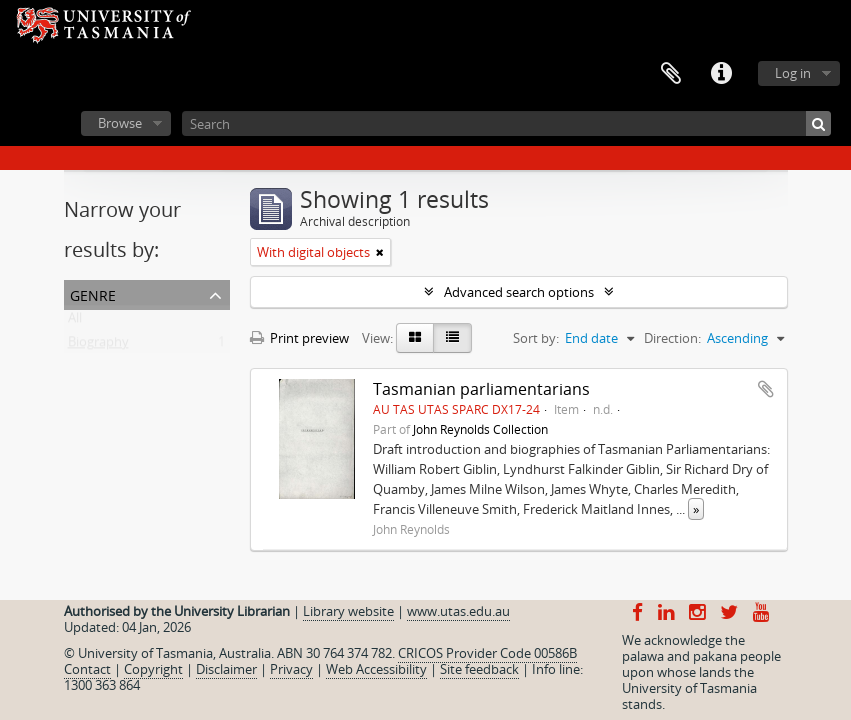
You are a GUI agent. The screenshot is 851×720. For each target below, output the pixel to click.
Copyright (153, 669)
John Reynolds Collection (480, 429)
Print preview (299, 338)
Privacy (291, 669)
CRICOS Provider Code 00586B (487, 653)
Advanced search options (519, 292)
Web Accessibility (376, 669)
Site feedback (479, 669)
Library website (348, 611)
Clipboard (671, 74)
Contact (87, 669)
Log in (793, 73)
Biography (98, 346)
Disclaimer (226, 669)
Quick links (721, 74)
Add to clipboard (766, 389)
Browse (120, 123)
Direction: (672, 338)
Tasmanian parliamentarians (481, 389)
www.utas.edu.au (458, 611)
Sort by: (536, 338)
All (75, 322)
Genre (93, 293)
